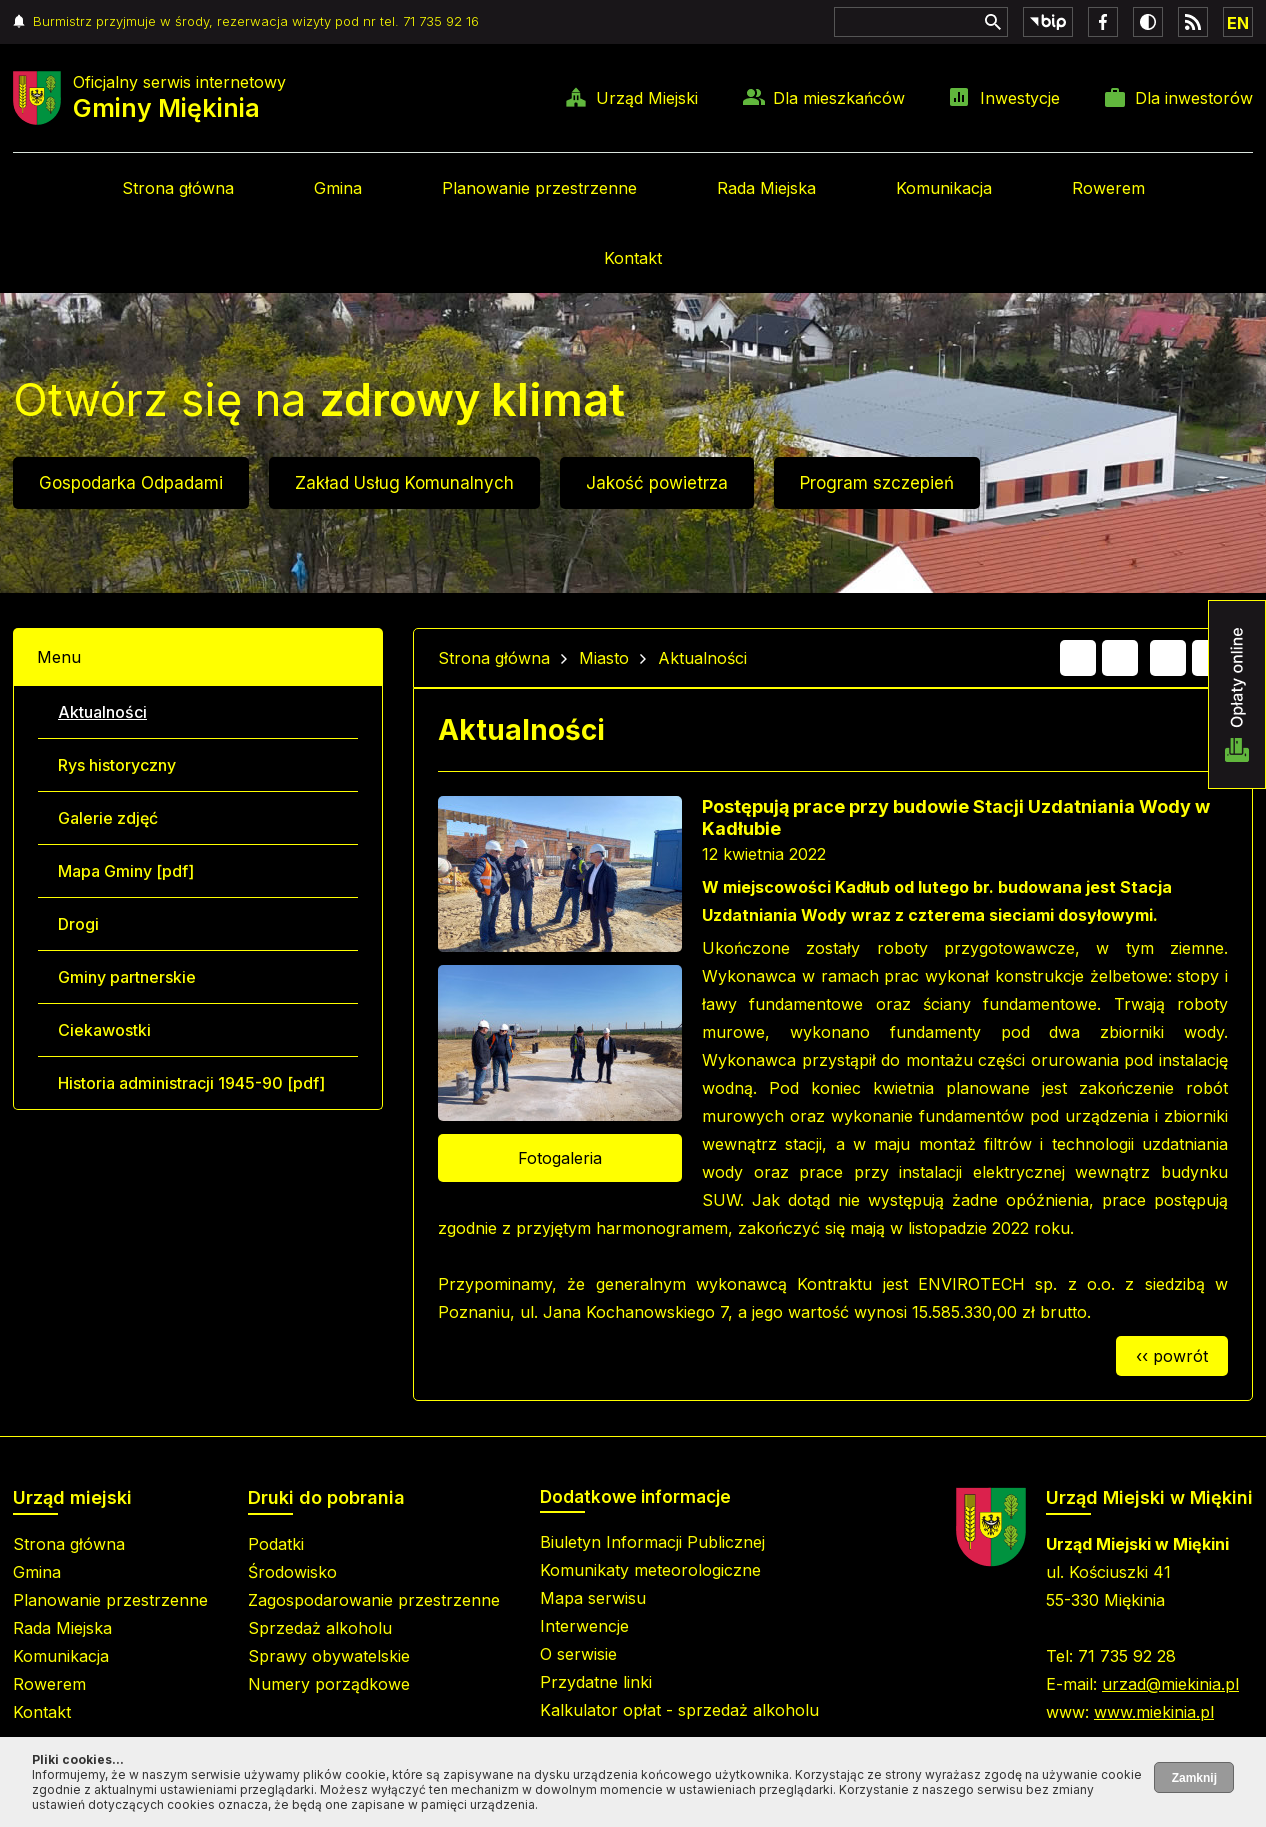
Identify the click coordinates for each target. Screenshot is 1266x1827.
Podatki (276, 1544)
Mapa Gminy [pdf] (126, 871)
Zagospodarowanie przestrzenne (374, 1600)
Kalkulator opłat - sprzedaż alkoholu (679, 1710)
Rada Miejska (766, 188)
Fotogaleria (560, 1158)
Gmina (338, 188)
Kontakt (633, 258)
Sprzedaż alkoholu (320, 1628)
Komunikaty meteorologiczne (650, 1570)
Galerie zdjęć (108, 818)
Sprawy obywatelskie (329, 1656)
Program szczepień (877, 483)
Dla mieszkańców (839, 98)
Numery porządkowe (329, 1684)
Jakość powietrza (657, 483)
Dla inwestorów (1194, 98)
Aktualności (102, 712)
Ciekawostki (104, 1030)
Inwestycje (1020, 98)
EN (1238, 23)
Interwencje (584, 1626)
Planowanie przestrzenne (539, 188)
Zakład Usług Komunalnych (404, 483)
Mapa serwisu (593, 1598)
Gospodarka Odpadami (131, 483)
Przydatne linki (596, 1682)
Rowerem (1108, 188)
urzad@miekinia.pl (1170, 1684)
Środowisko (292, 1572)
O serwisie (578, 1654)
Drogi (78, 924)
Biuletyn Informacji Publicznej (652, 1542)
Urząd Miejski (647, 98)
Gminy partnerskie (127, 977)
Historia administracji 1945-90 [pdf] (191, 1083)
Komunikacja (944, 188)
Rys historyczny (117, 765)
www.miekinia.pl (1154, 1712)
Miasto (604, 658)
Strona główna (178, 188)
